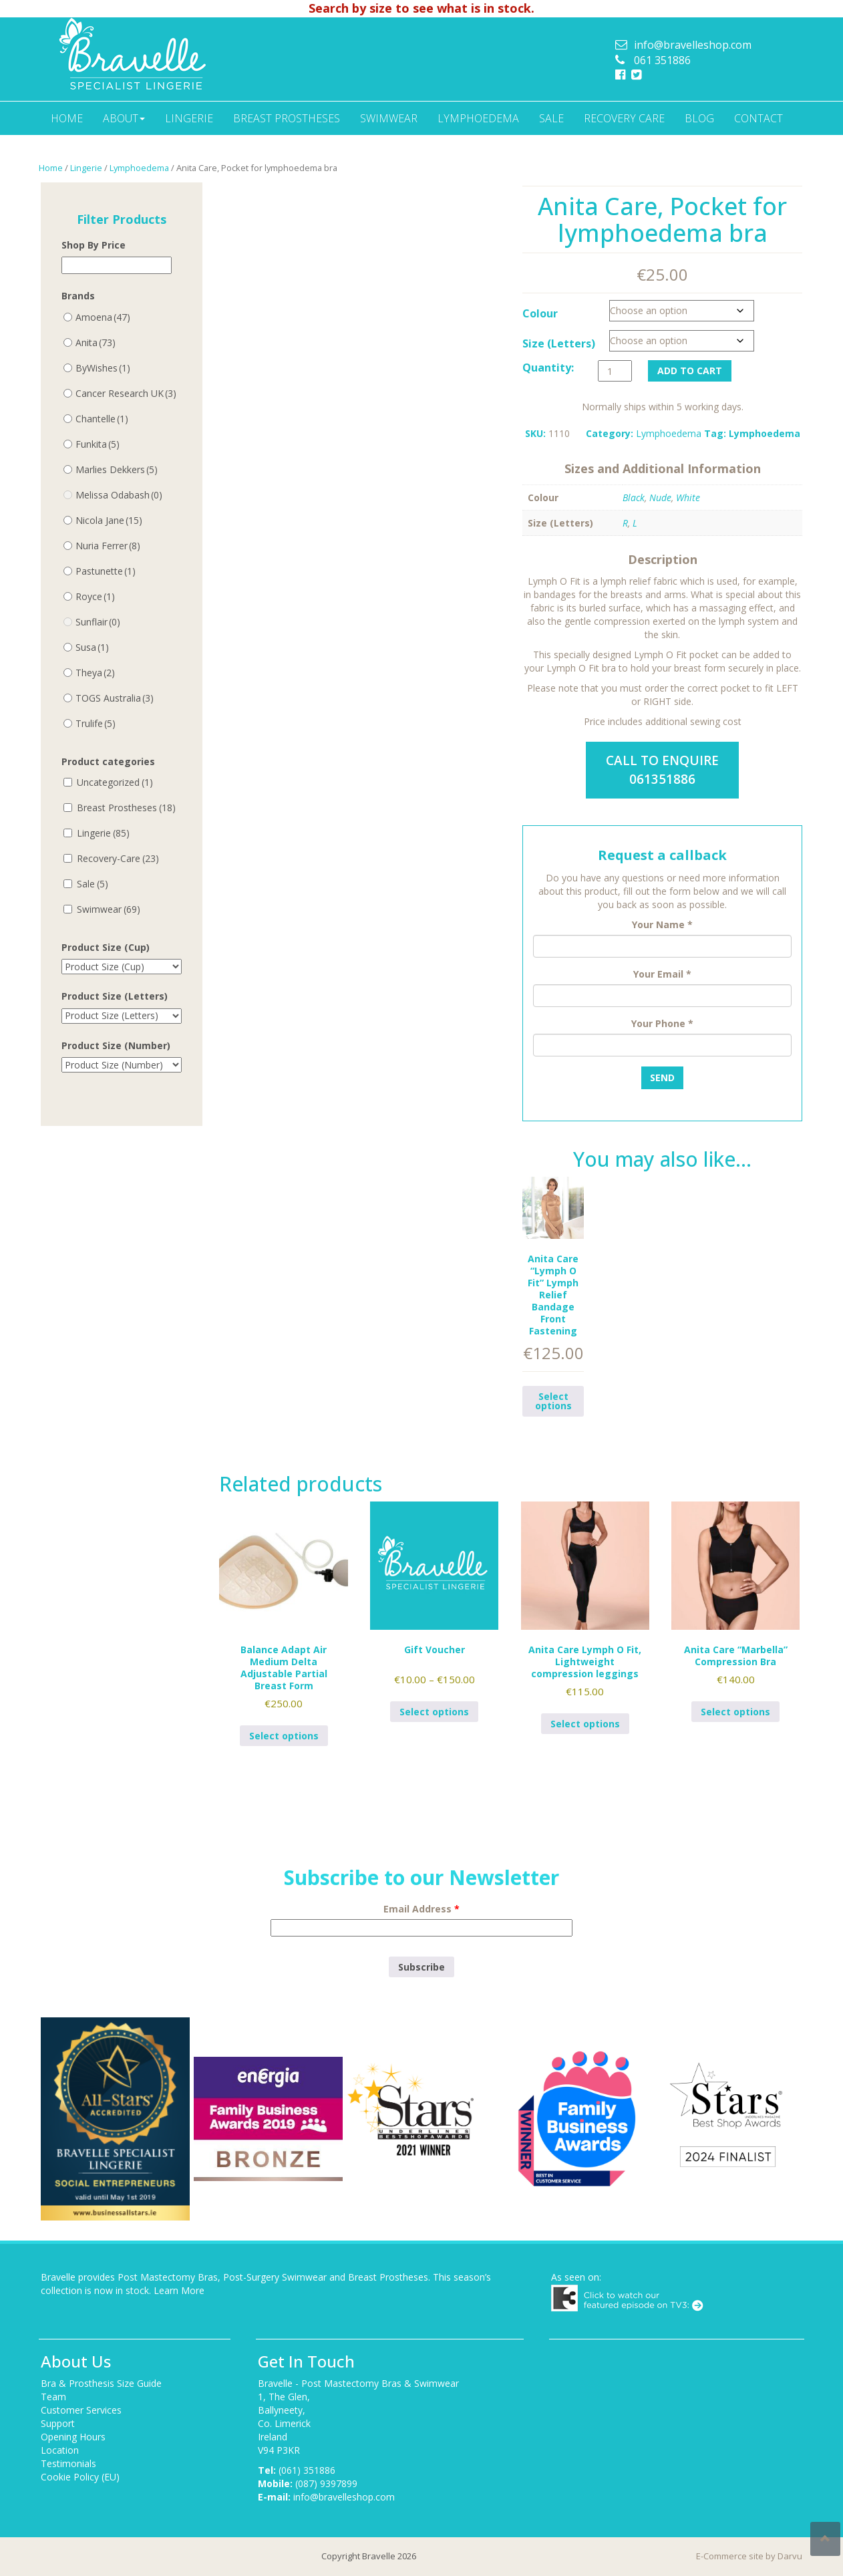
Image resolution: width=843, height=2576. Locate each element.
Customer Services (81, 2410)
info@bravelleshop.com (692, 44)
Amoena (102, 317)
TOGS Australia (114, 698)
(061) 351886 (307, 2470)
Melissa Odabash (118, 494)
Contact (758, 118)
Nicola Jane (108, 520)
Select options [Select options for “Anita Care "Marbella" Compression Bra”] (735, 1711)
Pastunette (105, 571)
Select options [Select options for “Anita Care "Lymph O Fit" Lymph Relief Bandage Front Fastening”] (553, 1401)
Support (58, 2423)
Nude (660, 497)
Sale (551, 118)
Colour (540, 313)
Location (60, 2450)
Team (53, 2396)
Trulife (95, 723)
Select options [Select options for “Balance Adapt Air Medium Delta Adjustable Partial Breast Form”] (284, 1735)
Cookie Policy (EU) (80, 2476)
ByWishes (102, 368)
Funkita (97, 444)
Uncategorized (115, 782)
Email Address (421, 1908)
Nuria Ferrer (107, 545)
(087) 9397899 (326, 2483)
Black (634, 497)
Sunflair (97, 621)
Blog (699, 118)
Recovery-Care (118, 858)
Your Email (662, 974)
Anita (95, 342)
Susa (92, 647)
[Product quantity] (615, 371)
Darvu (790, 2556)
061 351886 (662, 60)
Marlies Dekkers (116, 469)
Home (67, 118)
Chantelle (101, 418)
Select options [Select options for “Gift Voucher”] (434, 1711)
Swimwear (388, 118)
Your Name (662, 924)
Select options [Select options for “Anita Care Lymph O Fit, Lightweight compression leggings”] (585, 1723)
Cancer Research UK (125, 393)
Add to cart (689, 370)
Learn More (179, 2290)
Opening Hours (73, 2436)
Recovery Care (624, 118)
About (124, 118)
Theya (95, 672)
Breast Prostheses (286, 118)
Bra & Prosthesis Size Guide (101, 2383)
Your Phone (662, 1023)
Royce (95, 596)
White (688, 497)
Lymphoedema (478, 118)
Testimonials (68, 2463)
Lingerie (189, 118)
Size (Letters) (558, 343)
